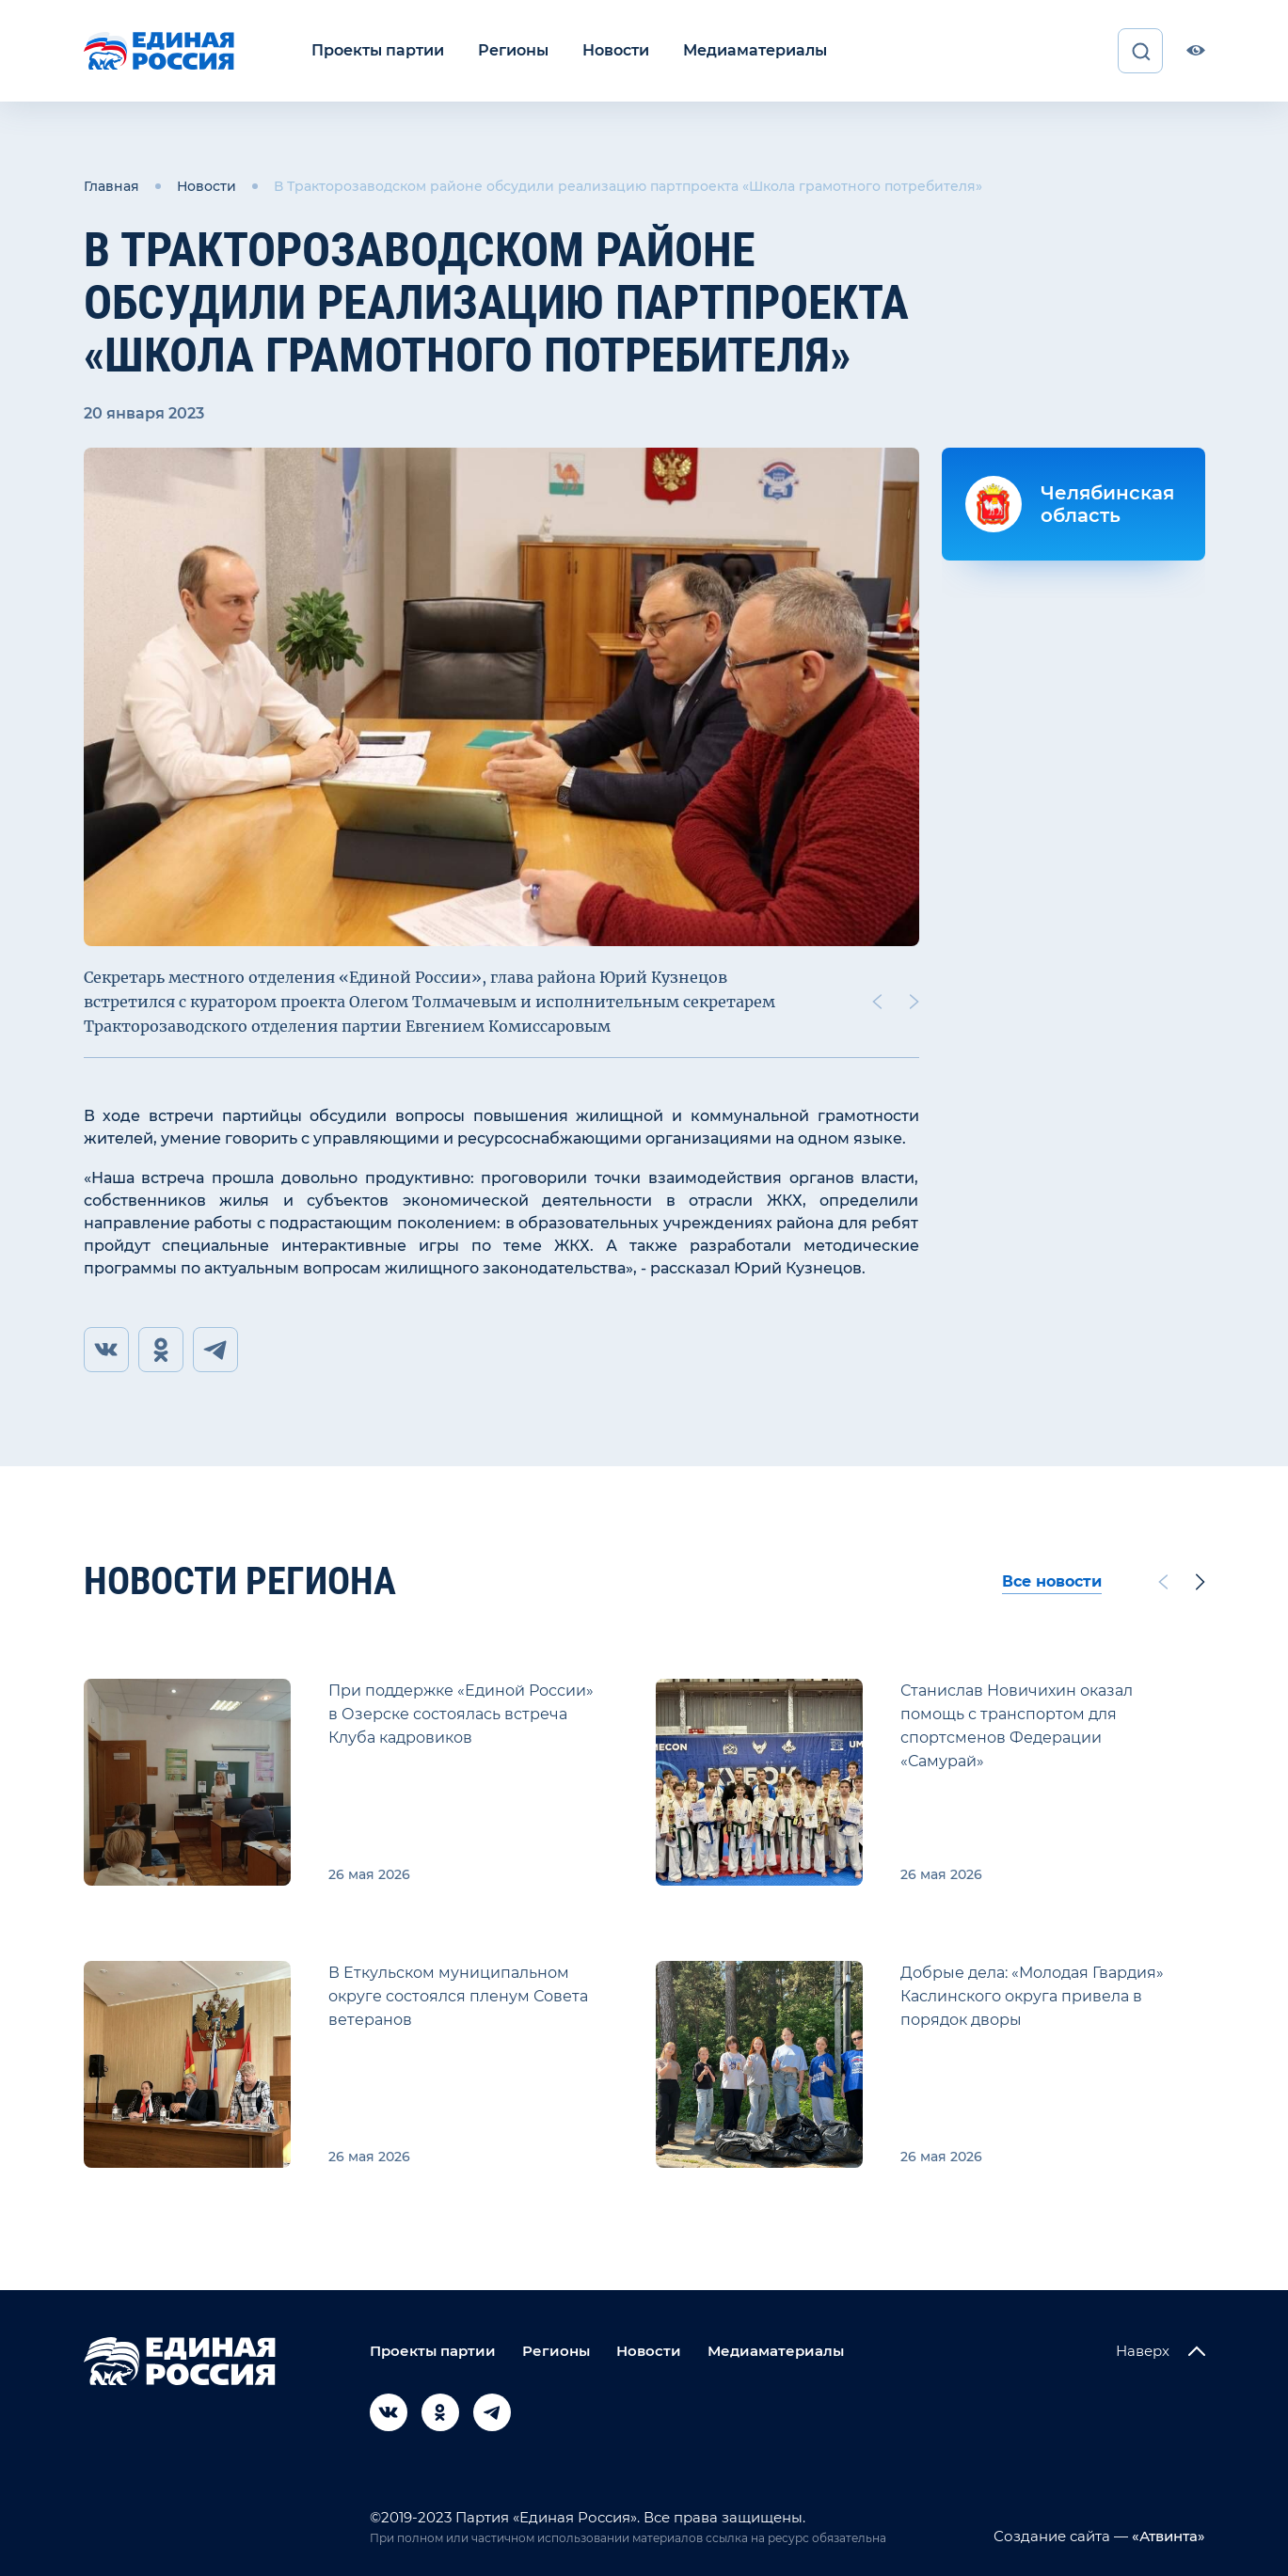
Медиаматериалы (755, 50)
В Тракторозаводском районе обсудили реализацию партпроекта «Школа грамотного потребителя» (628, 186)
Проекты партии (377, 50)
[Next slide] (913, 1001)
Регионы (513, 50)
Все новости (1052, 1581)
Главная (111, 186)
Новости (615, 50)
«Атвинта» (1166, 2536)
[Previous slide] (876, 1001)
